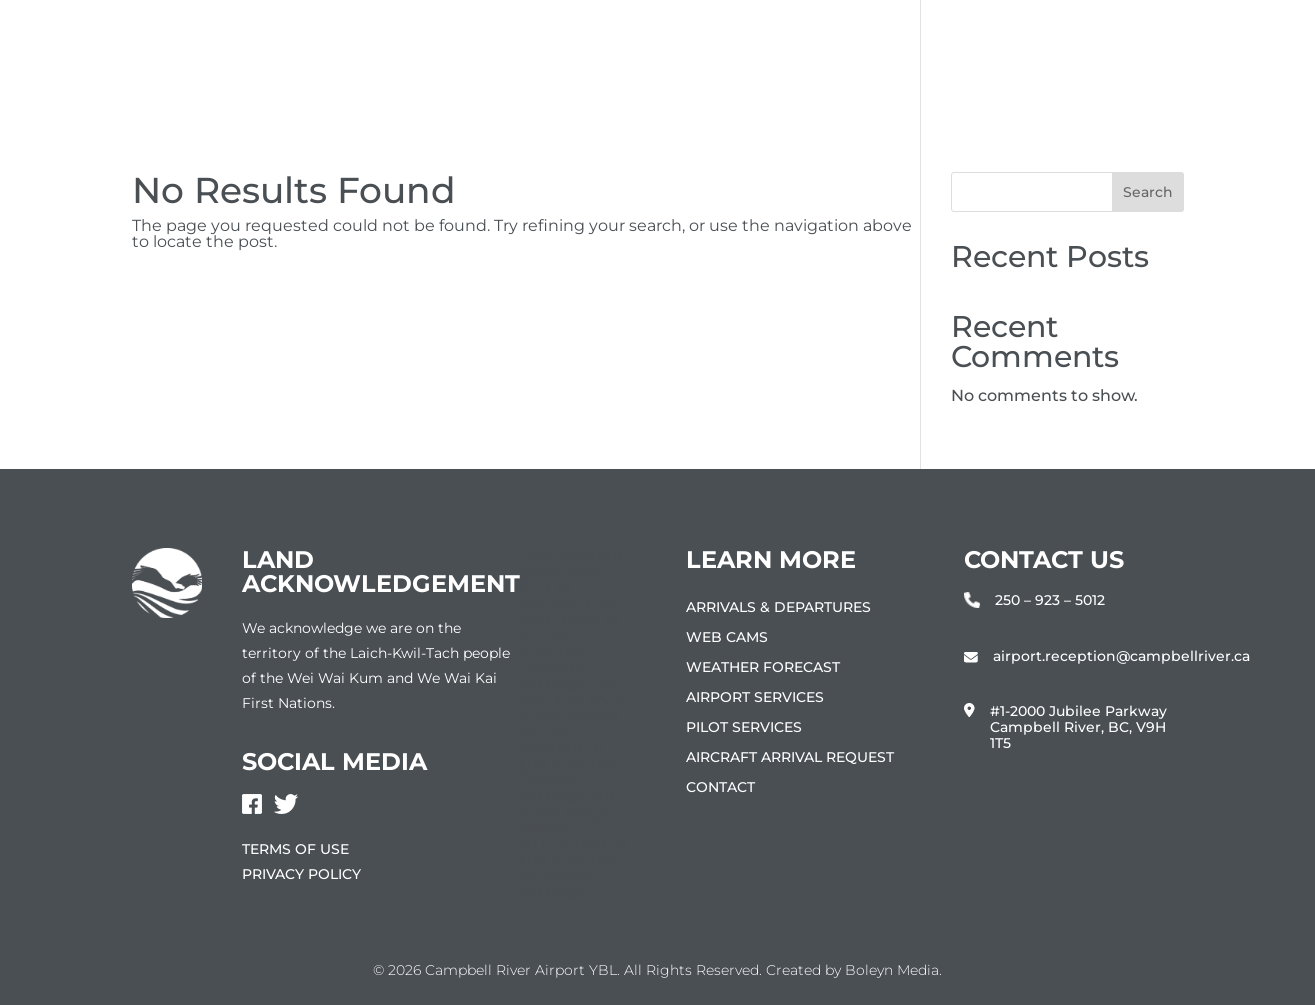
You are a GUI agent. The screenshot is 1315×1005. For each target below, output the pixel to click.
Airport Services (755, 698)
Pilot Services (744, 728)
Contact (720, 788)
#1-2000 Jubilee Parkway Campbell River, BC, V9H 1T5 (1078, 727)
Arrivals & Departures (778, 608)
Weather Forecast (763, 668)
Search (1148, 192)
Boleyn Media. (893, 970)
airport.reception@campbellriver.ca (1121, 656)
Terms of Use (295, 849)
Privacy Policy (301, 874)
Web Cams (727, 638)
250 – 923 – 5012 (1050, 600)
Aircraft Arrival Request (790, 758)
